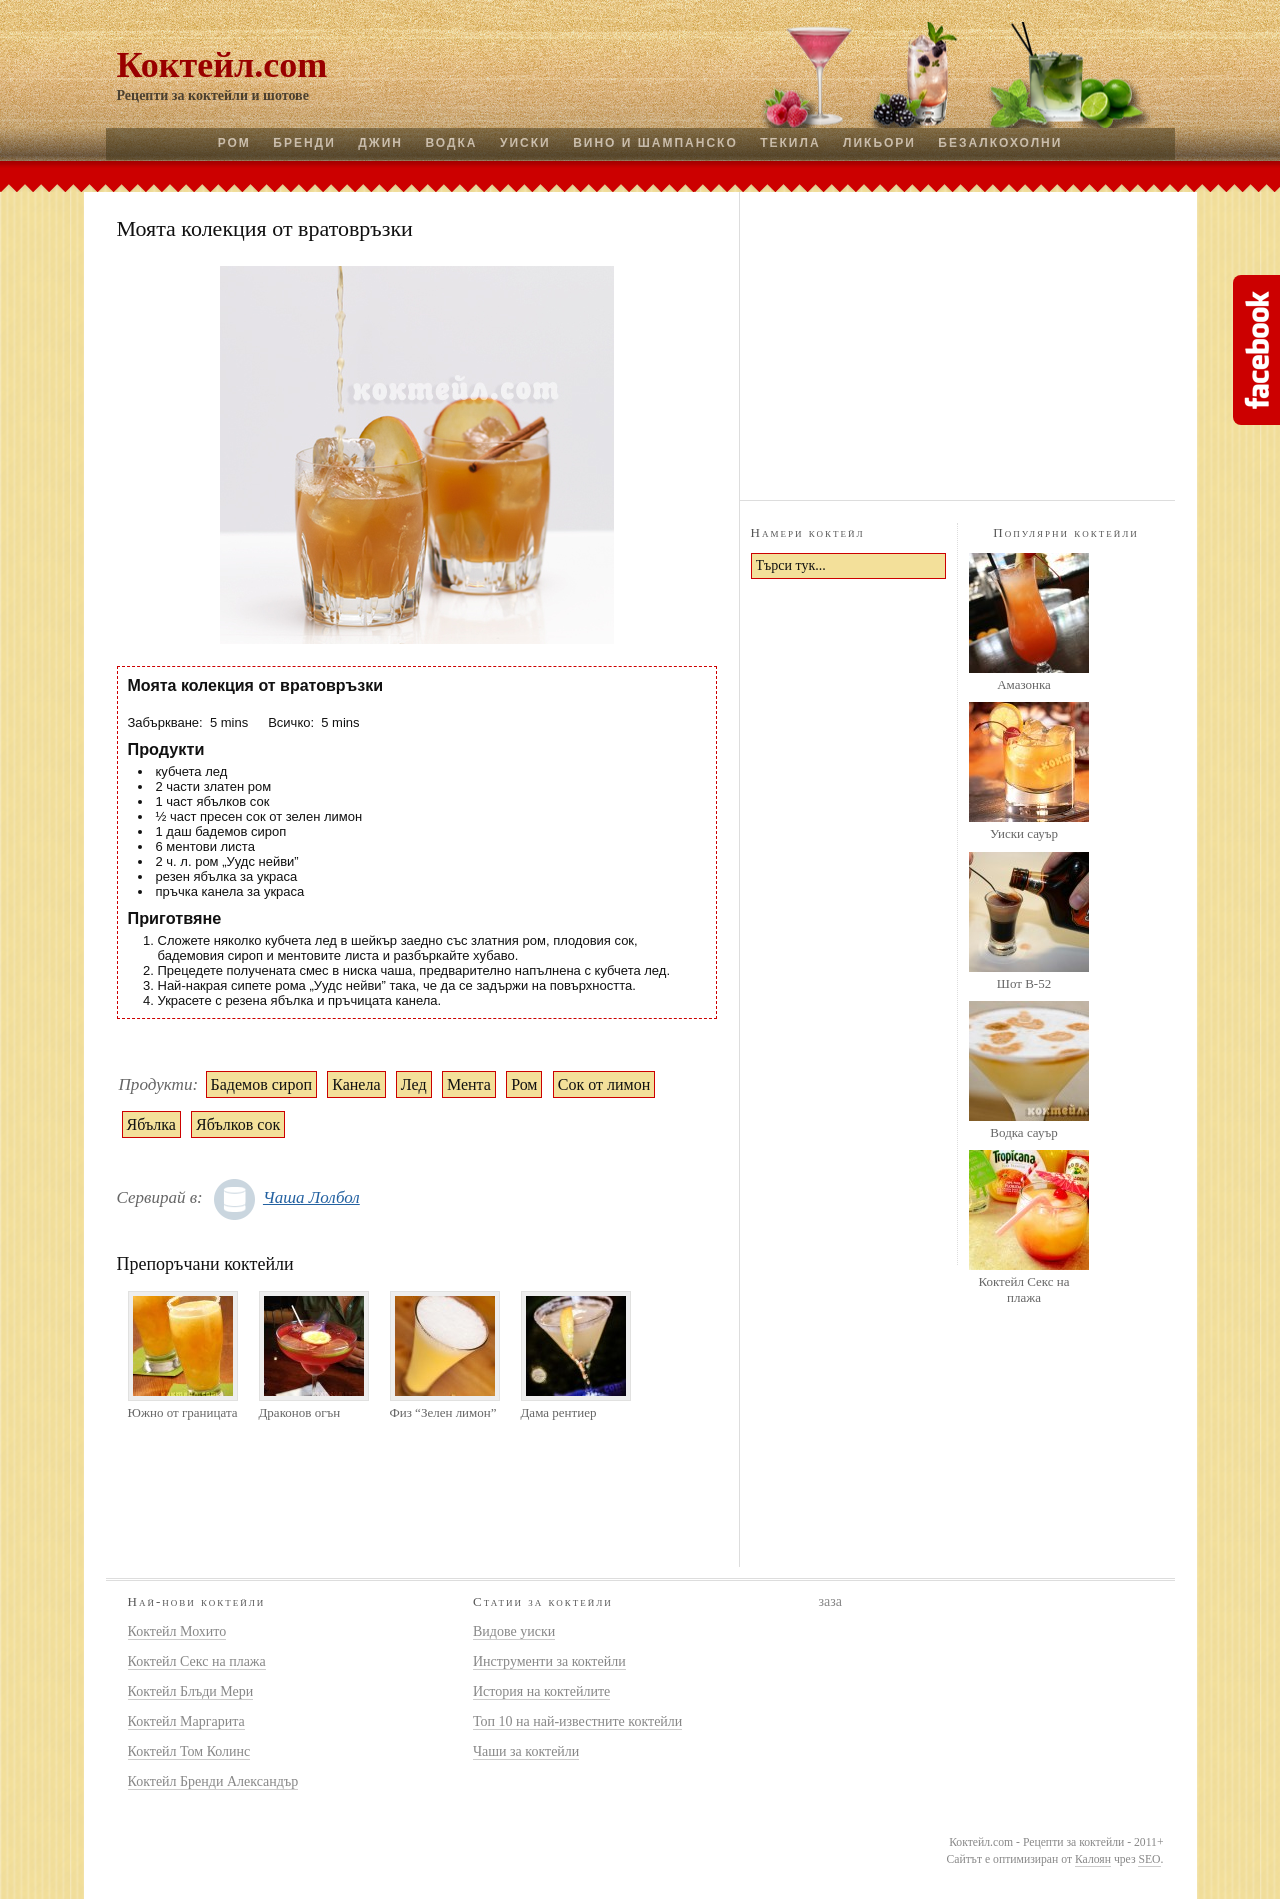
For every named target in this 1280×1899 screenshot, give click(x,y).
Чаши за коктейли (526, 1751)
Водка (451, 143)
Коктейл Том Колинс (189, 1751)
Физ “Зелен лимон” (443, 1412)
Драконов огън (300, 1412)
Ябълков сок (238, 1124)
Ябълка (151, 1124)
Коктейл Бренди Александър (213, 1781)
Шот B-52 (1024, 983)
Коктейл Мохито (177, 1631)
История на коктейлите (541, 1691)
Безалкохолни (1000, 143)
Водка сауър (1023, 1132)
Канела (356, 1084)
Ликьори (879, 143)
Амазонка (1024, 684)
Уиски (525, 143)
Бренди (304, 143)
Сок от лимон (604, 1084)
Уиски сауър (1024, 833)
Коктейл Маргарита (186, 1721)
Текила (790, 143)
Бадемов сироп (261, 1084)
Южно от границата (183, 1412)
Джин (380, 143)
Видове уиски (514, 1631)
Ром (234, 143)
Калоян (1093, 1859)
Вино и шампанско (655, 143)
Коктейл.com (222, 65)
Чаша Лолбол (311, 1197)
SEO (1149, 1859)
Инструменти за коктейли (549, 1661)
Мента (469, 1084)
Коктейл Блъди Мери (191, 1691)
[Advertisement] (957, 343)
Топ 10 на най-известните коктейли (577, 1721)
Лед (414, 1084)
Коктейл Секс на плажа (1023, 1289)
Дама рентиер (559, 1412)
